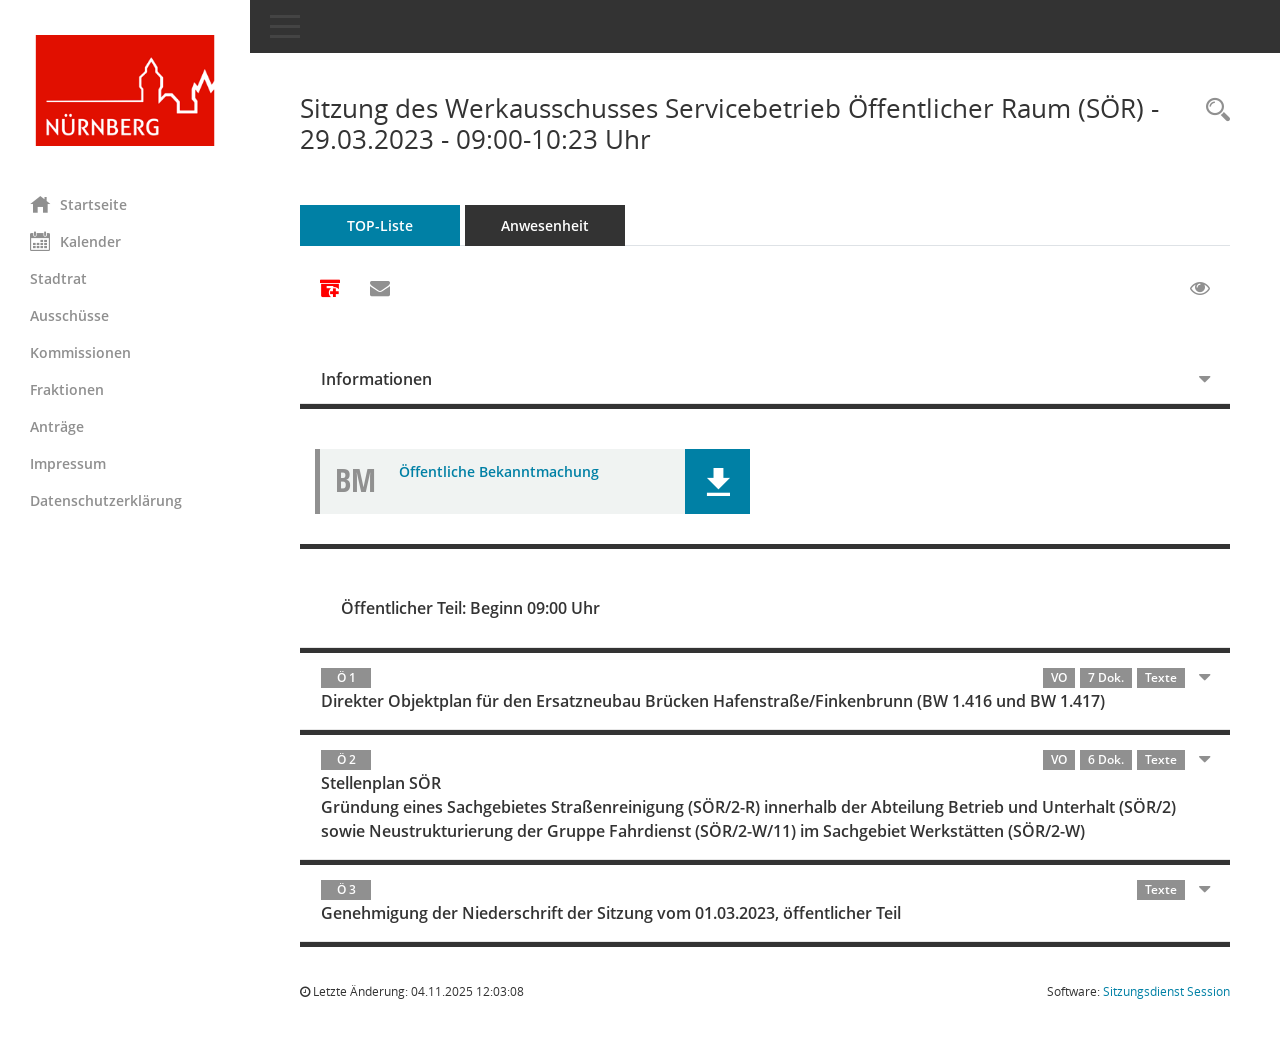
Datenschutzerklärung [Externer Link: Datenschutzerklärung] (106, 500)
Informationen (376, 379)
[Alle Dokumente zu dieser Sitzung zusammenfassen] (330, 290)
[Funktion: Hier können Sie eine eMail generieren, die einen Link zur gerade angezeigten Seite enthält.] (380, 289)
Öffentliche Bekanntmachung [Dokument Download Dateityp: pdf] (499, 471)
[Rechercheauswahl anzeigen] (1213, 110)
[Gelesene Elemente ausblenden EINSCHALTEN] (1200, 289)
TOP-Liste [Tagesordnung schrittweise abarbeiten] (380, 225)
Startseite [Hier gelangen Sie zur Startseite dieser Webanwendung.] (78, 204)
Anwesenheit (545, 225)
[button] (717, 481)
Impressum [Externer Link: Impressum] (68, 463)
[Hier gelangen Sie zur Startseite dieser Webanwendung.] (125, 90)
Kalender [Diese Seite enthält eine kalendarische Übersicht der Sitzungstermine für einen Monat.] (75, 241)
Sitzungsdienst (1166, 991)
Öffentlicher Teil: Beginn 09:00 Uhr (470, 608)
